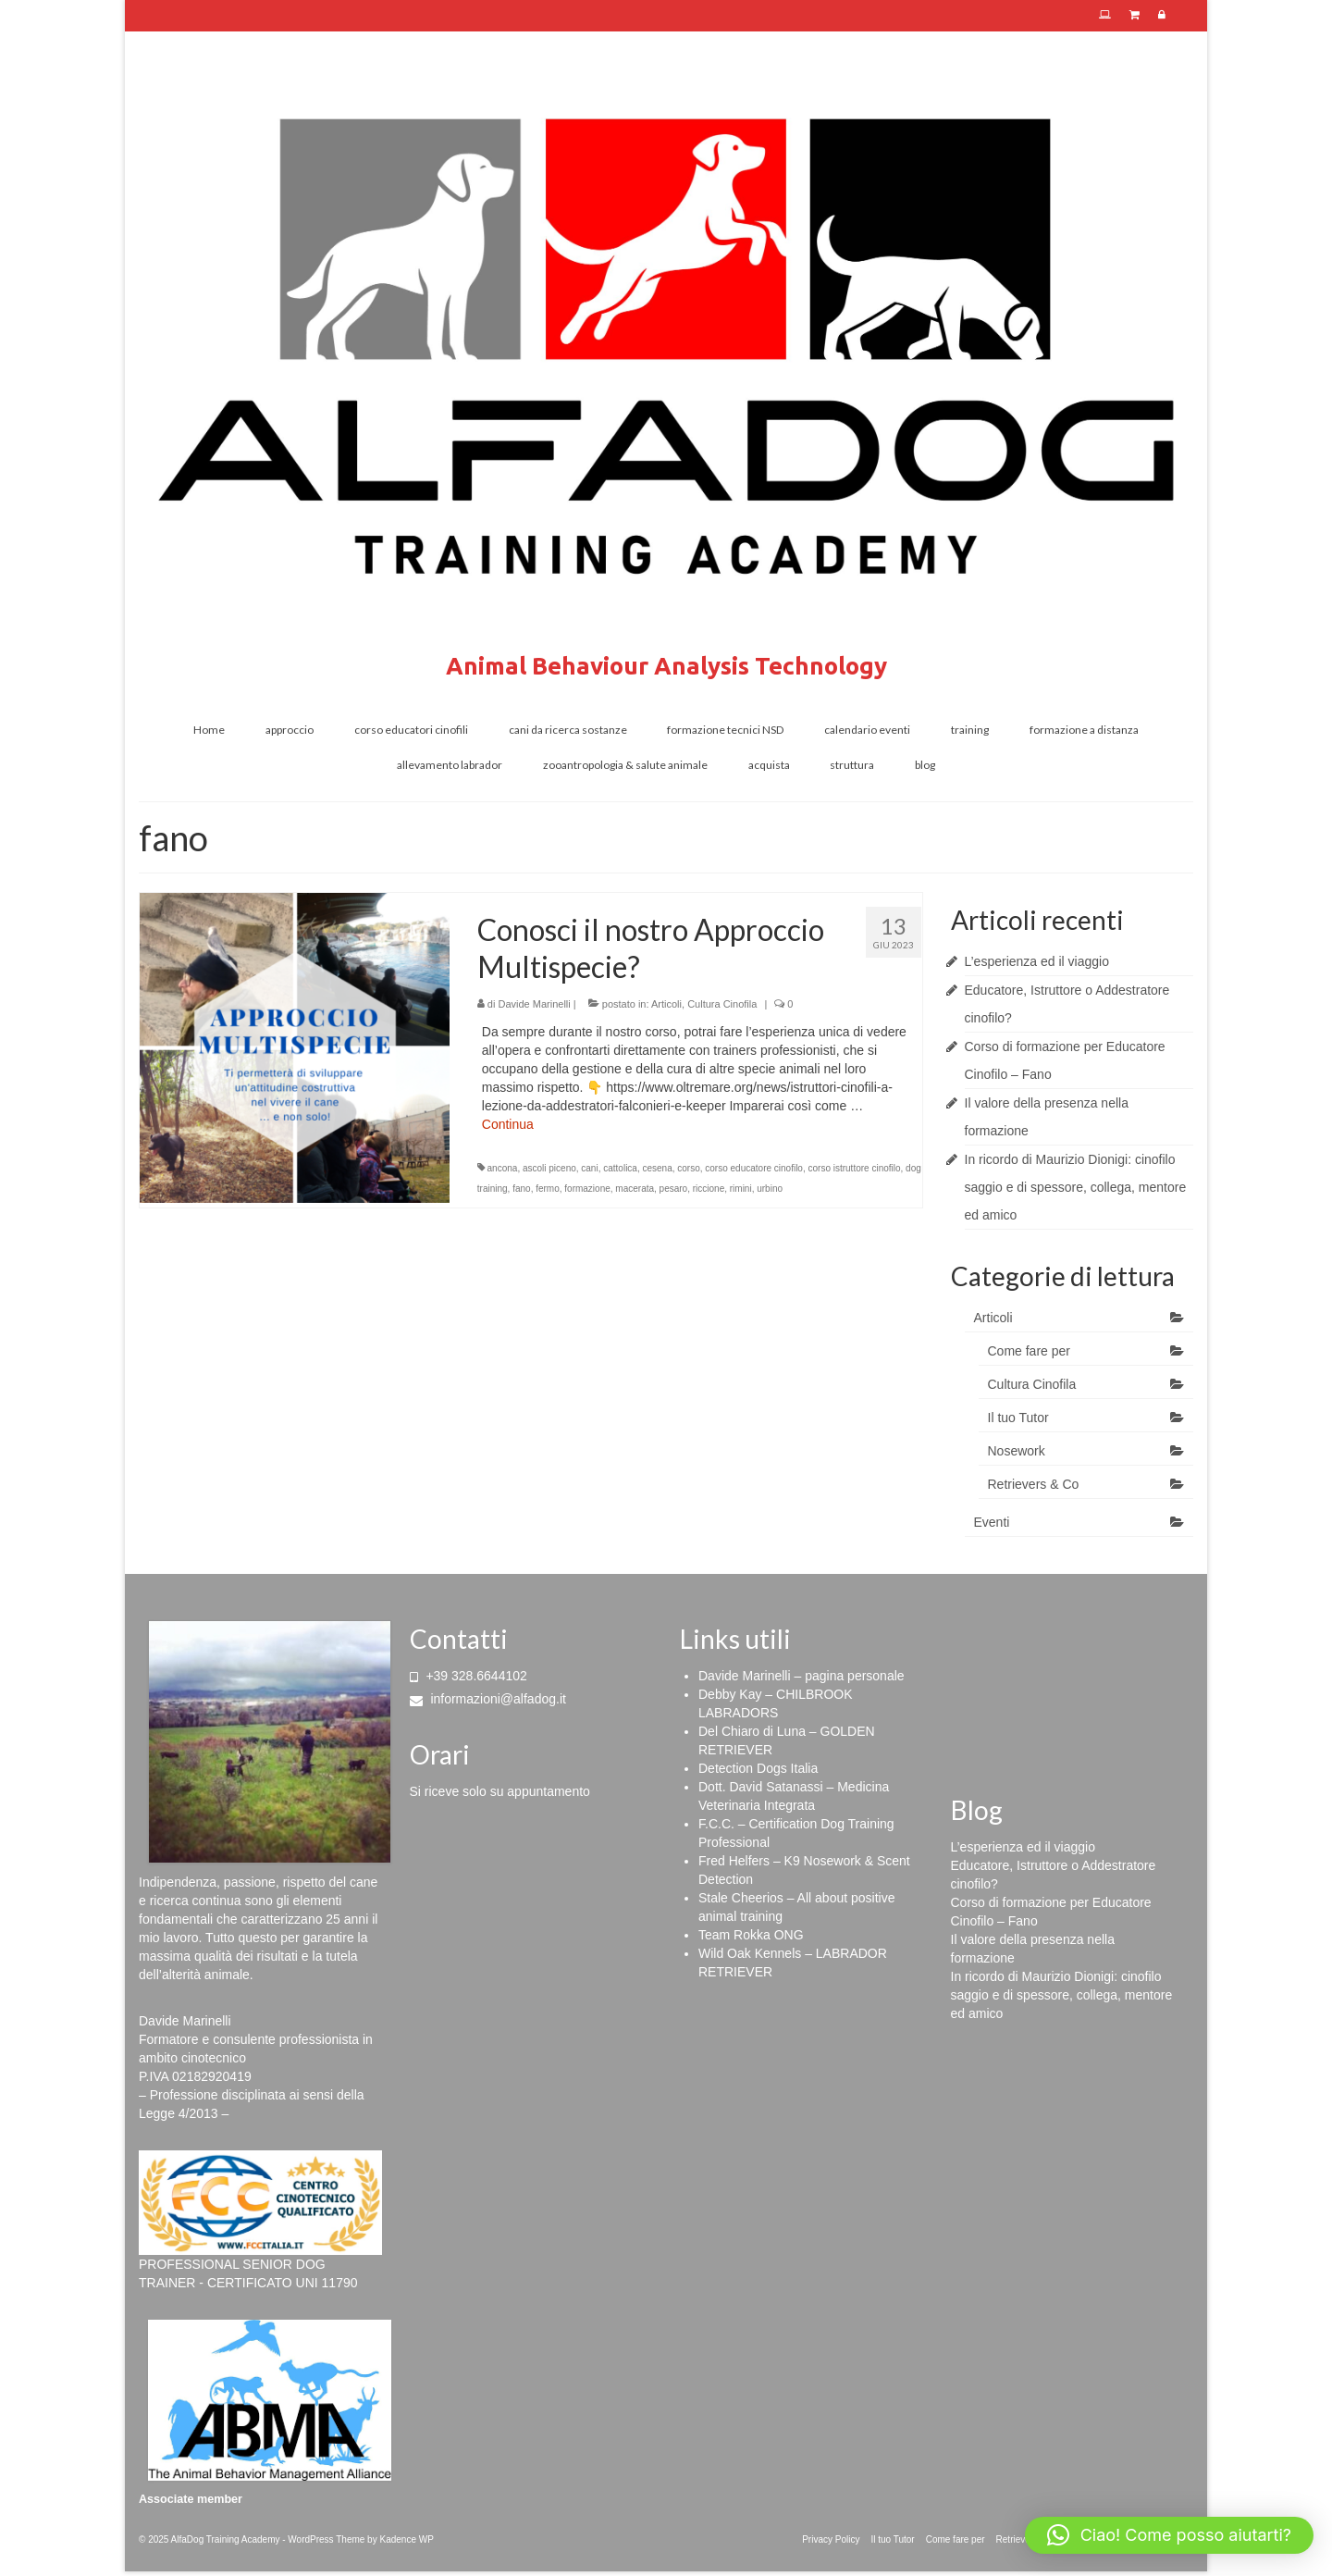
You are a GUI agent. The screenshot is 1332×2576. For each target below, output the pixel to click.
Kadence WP (406, 2539)
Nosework (1016, 1450)
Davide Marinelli (534, 1003)
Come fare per (1029, 1351)
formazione (587, 1188)
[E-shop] (1134, 15)
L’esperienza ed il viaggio (1037, 961)
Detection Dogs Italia (758, 1768)
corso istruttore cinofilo (854, 1168)
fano (521, 1188)
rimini (741, 1188)
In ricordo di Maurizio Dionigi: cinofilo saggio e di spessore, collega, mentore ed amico (1076, 1187)
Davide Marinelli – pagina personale (801, 1675)
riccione (708, 1188)
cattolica (620, 1168)
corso (688, 1168)
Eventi (992, 1522)
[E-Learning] (1105, 15)
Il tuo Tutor (1018, 1417)
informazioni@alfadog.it (488, 1698)
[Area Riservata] (1162, 15)
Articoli (666, 1003)
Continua (508, 1124)
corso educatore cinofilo (754, 1168)
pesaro (674, 1188)
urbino (770, 1188)
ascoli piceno (549, 1168)
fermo (548, 1188)
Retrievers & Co (1033, 1484)
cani (589, 1168)
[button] (1169, 2535)
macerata (634, 1188)
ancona (502, 1168)
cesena (657, 1168)
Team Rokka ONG (751, 1934)
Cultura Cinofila (722, 1003)
